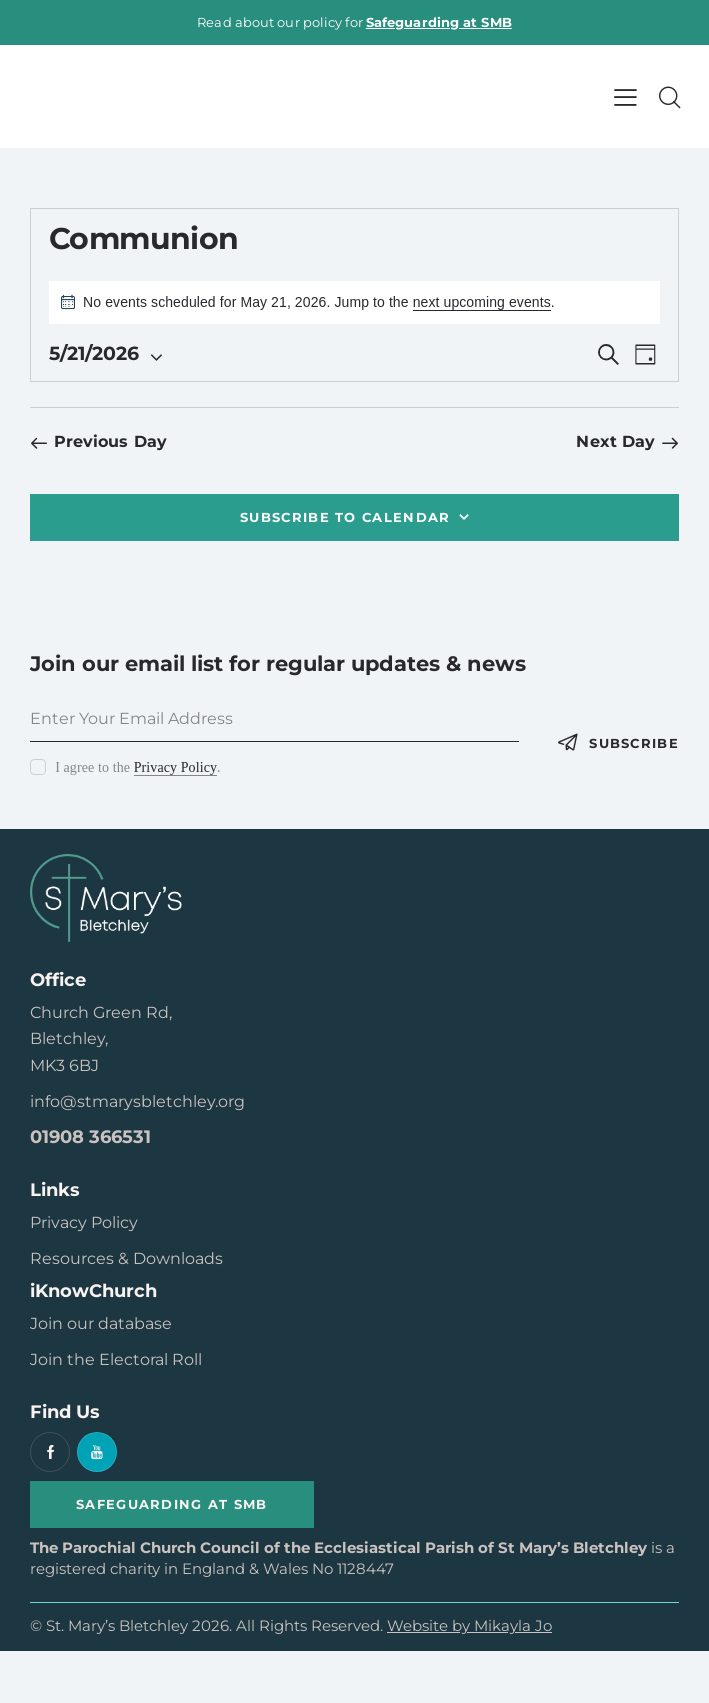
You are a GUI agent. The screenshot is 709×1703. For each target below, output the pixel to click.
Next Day (615, 441)
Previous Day (110, 441)
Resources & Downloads (126, 1258)
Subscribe (634, 743)
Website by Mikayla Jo (469, 1625)
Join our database (101, 1323)
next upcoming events (482, 302)
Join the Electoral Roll (116, 1359)
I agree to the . (138, 768)
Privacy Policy (175, 768)
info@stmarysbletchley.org (137, 1101)
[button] (625, 97)
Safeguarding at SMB (439, 22)
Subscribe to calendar (345, 517)
